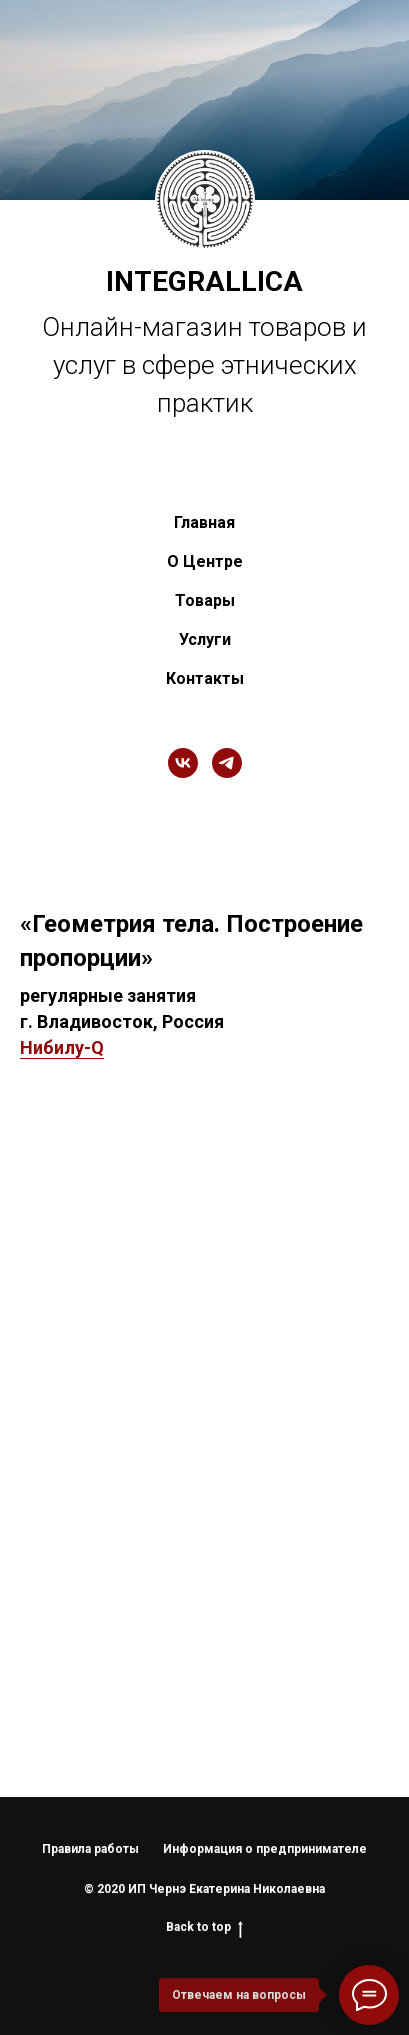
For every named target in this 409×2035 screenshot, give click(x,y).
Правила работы (90, 1849)
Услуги (205, 639)
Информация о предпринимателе (265, 1849)
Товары (205, 600)
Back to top (204, 1927)
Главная (204, 522)
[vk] (183, 763)
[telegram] (227, 763)
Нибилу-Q (62, 1047)
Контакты (205, 678)
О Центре (205, 561)
